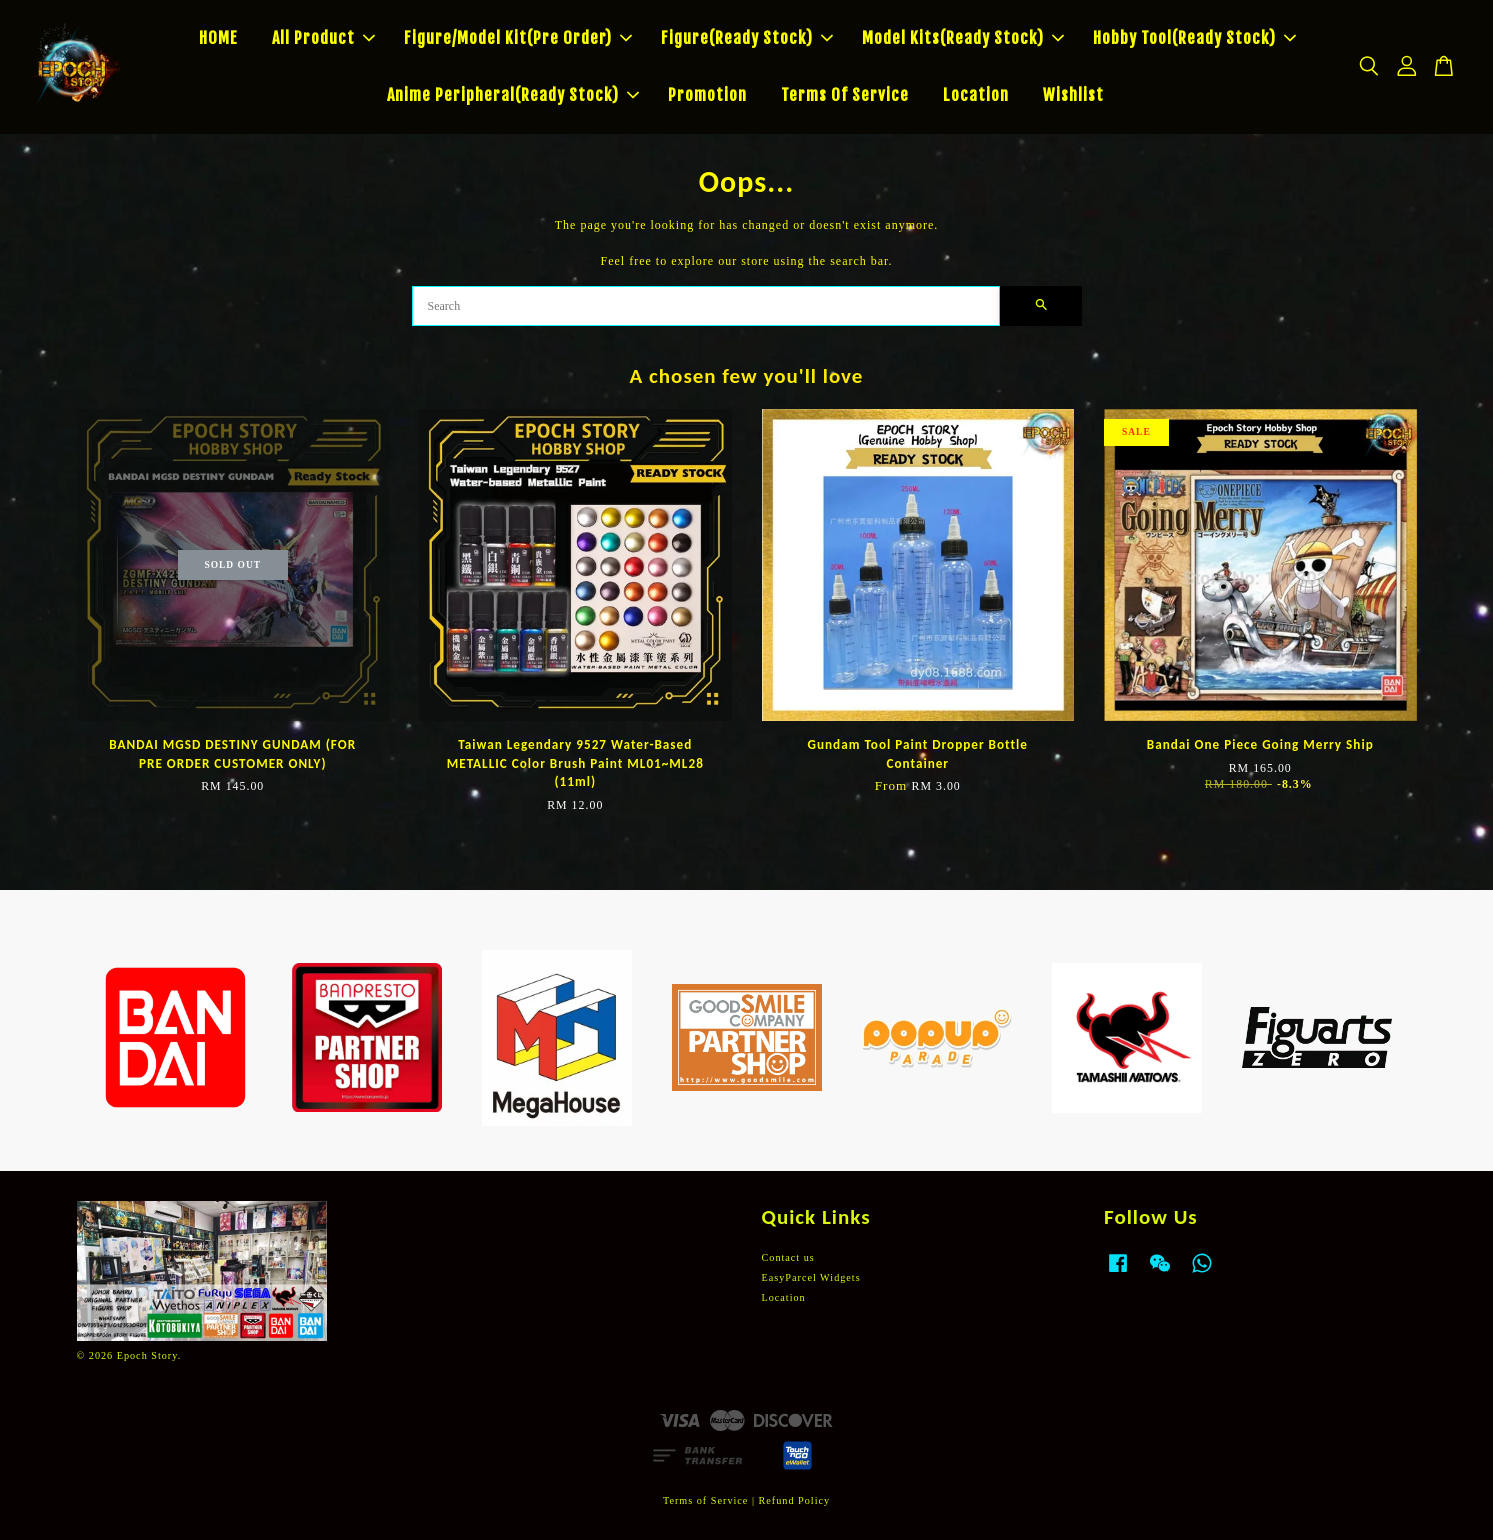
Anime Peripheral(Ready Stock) (513, 95)
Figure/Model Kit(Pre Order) (518, 38)
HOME (218, 38)
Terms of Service (705, 1500)
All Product (323, 38)
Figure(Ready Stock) (747, 38)
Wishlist (1073, 95)
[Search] (706, 306)
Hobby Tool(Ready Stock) (1194, 38)
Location (976, 95)
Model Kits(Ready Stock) (963, 38)
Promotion (707, 95)
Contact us (788, 1257)
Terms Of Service (845, 95)
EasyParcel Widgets (811, 1277)
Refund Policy (795, 1500)
